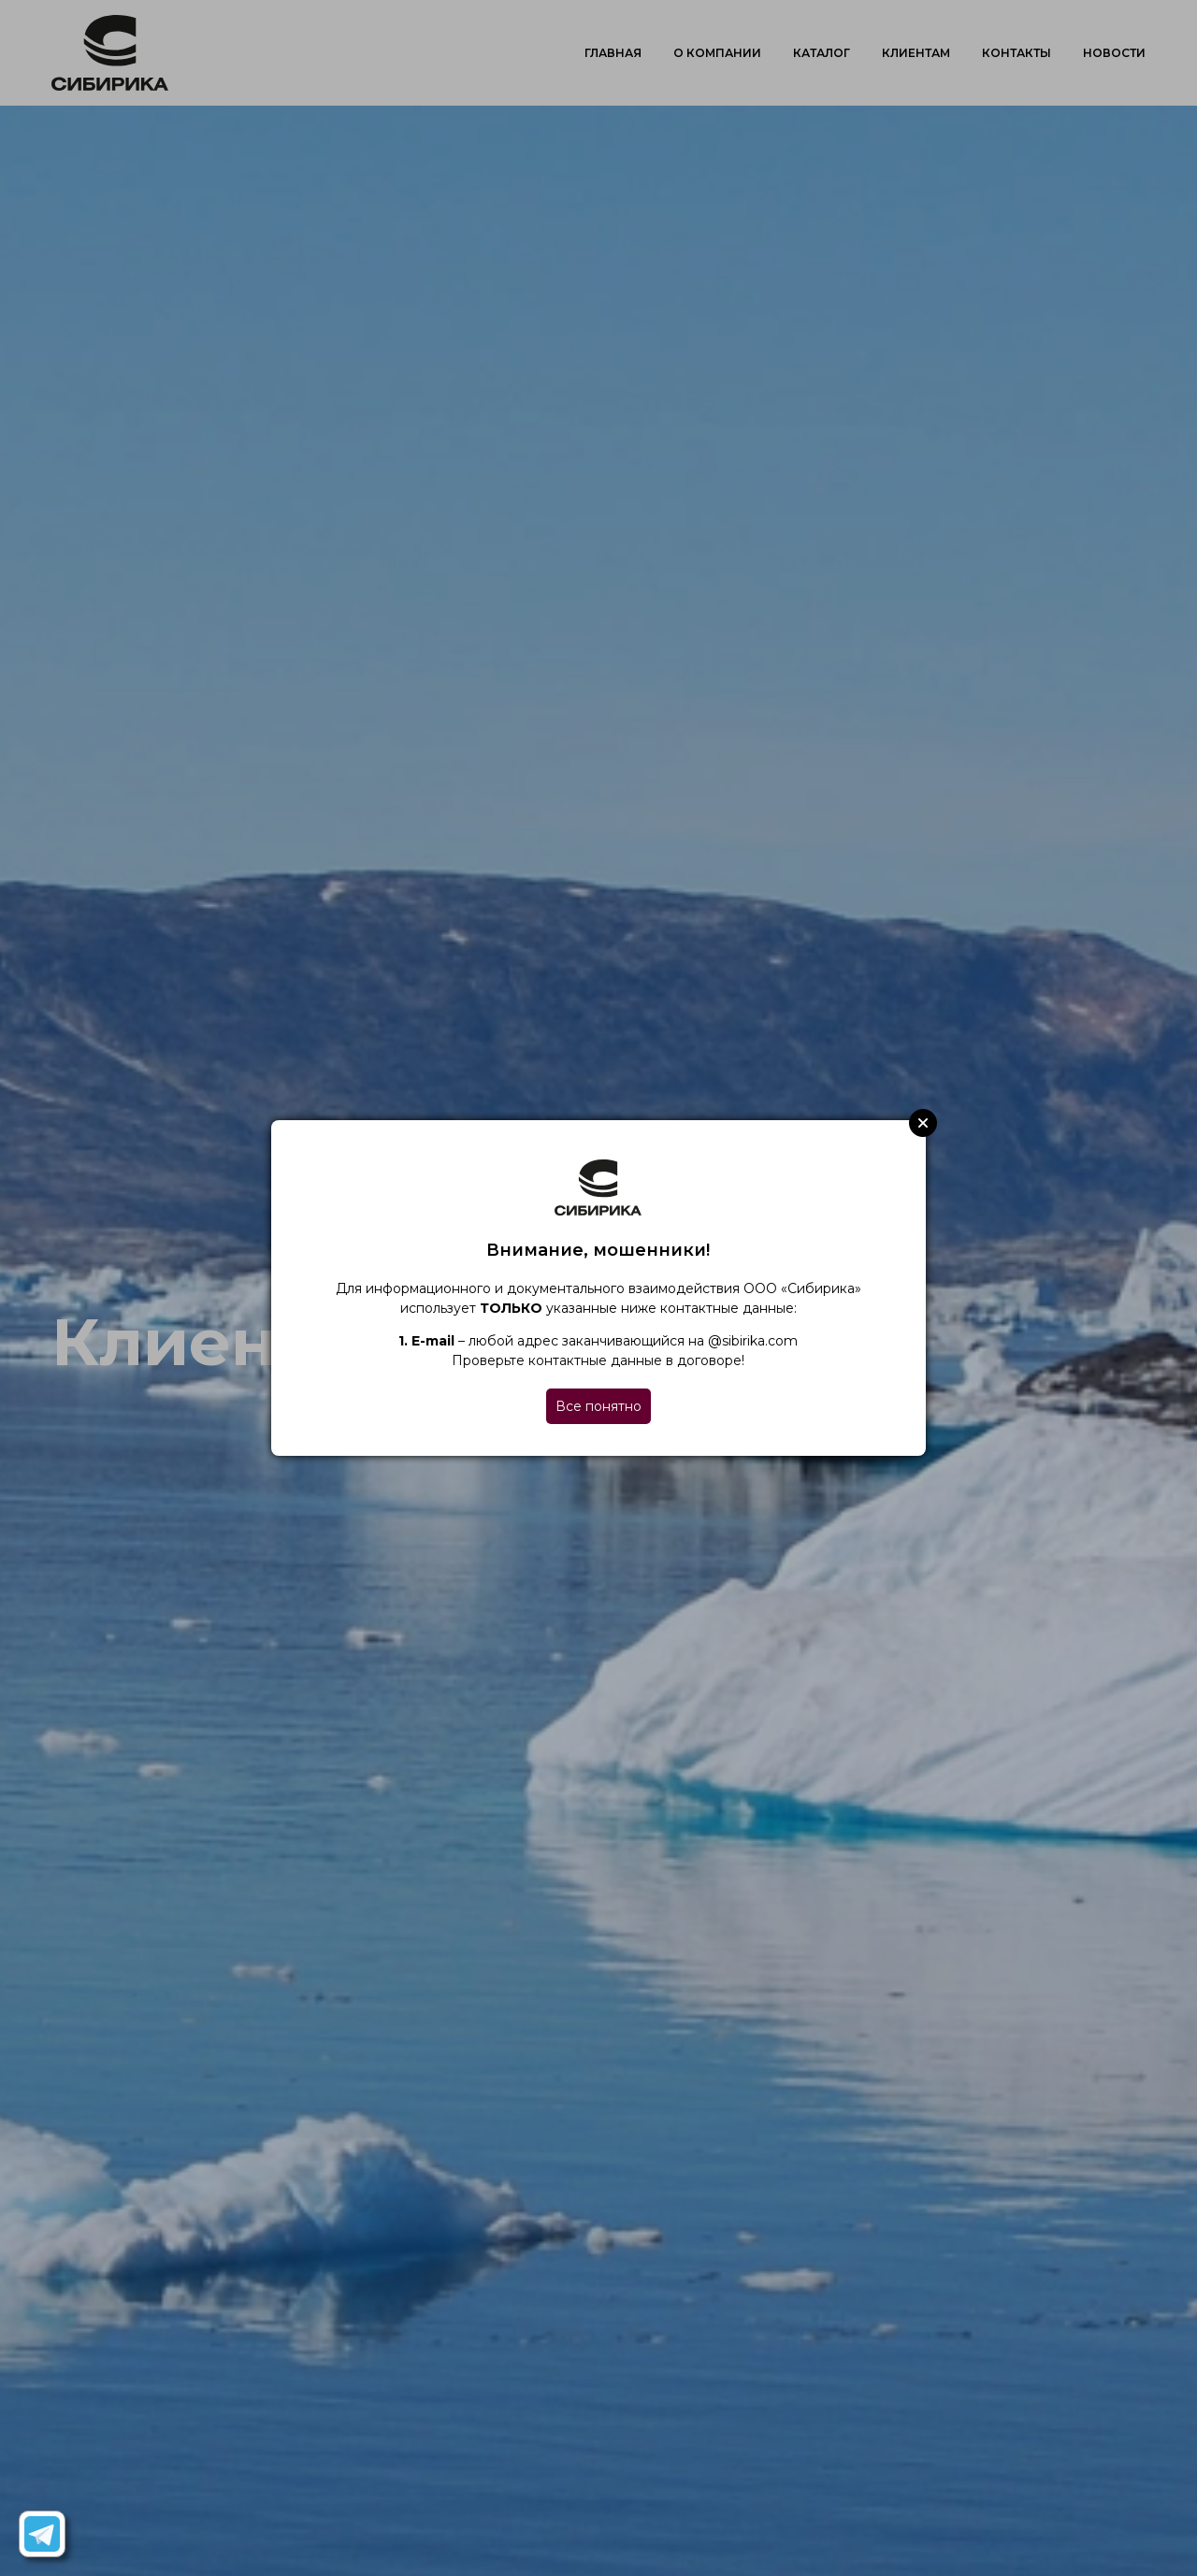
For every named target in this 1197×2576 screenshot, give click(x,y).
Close (923, 1123)
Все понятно (598, 1406)
